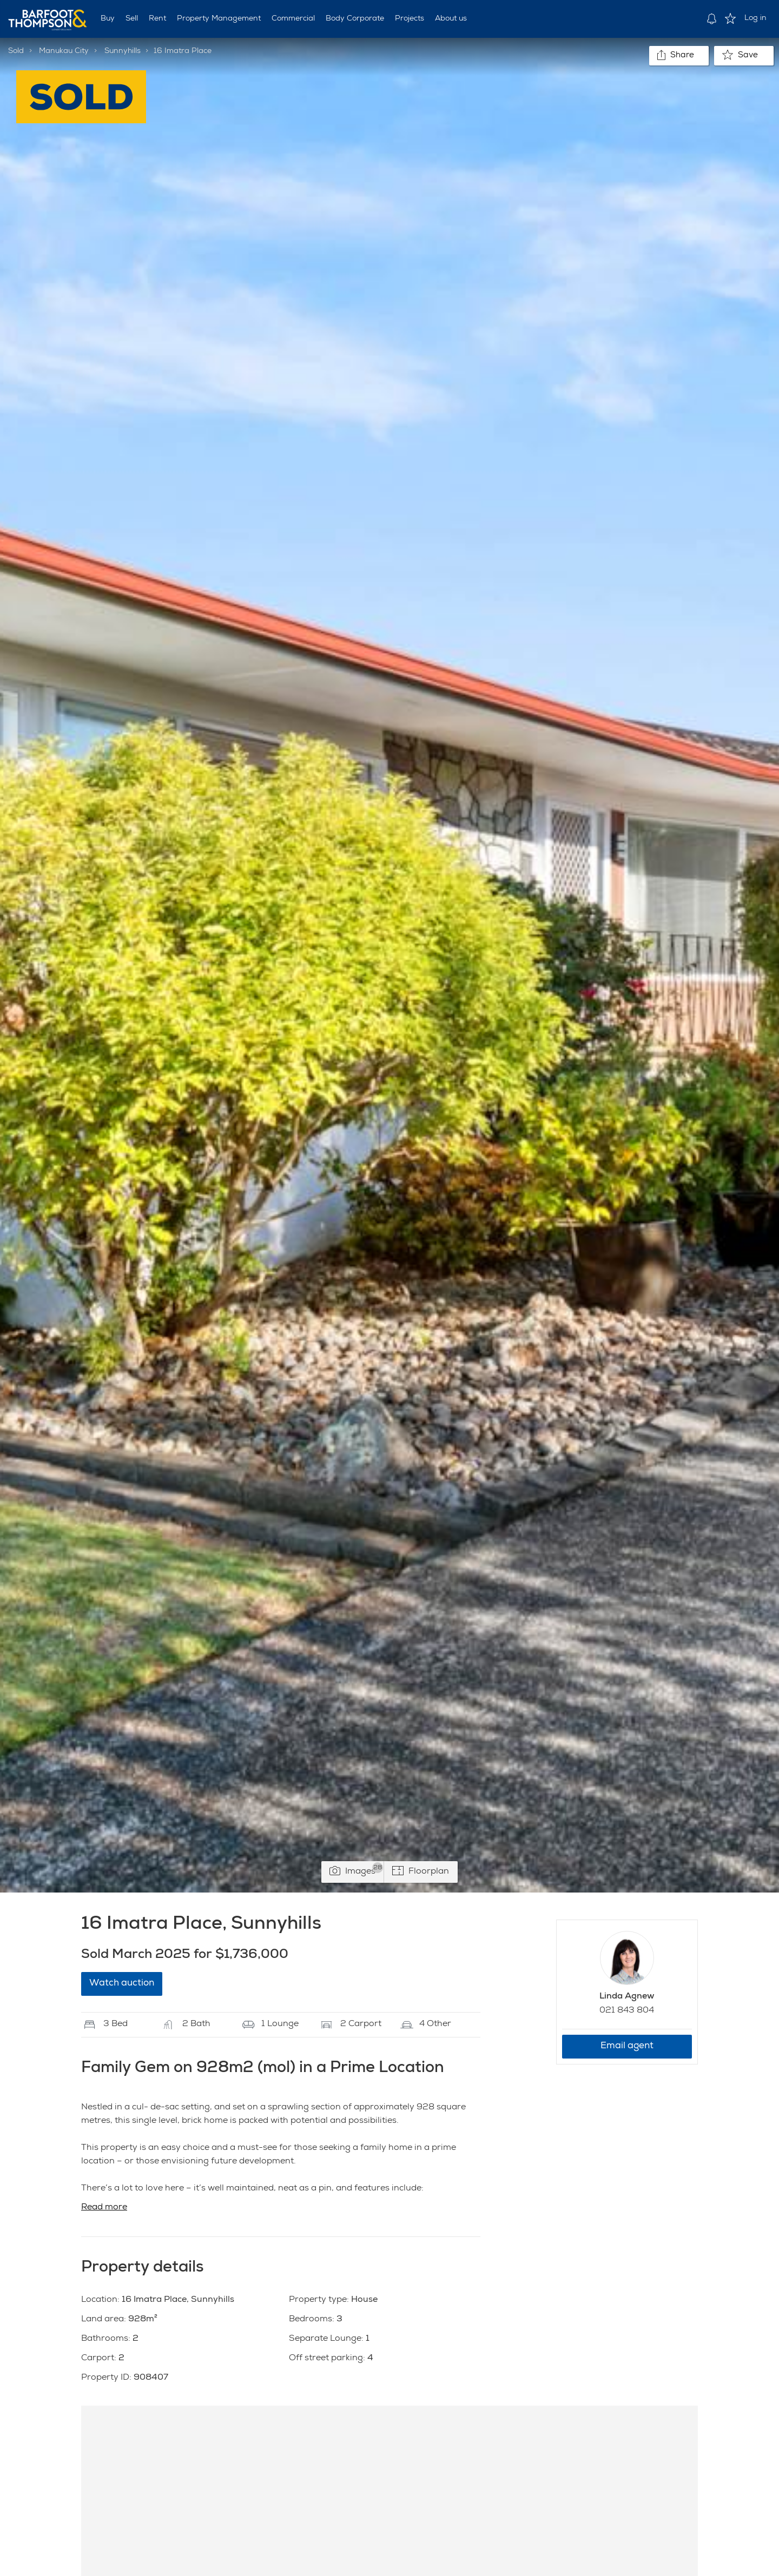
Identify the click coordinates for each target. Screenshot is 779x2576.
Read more (104, 2207)
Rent (157, 19)
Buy (108, 19)
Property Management (219, 19)
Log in (755, 18)
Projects (409, 19)
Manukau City (64, 51)
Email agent (626, 2046)
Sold (16, 51)
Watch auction (121, 1983)
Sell (132, 19)
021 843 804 (626, 2011)
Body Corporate (355, 19)
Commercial (293, 19)
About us (451, 19)
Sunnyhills (122, 51)
